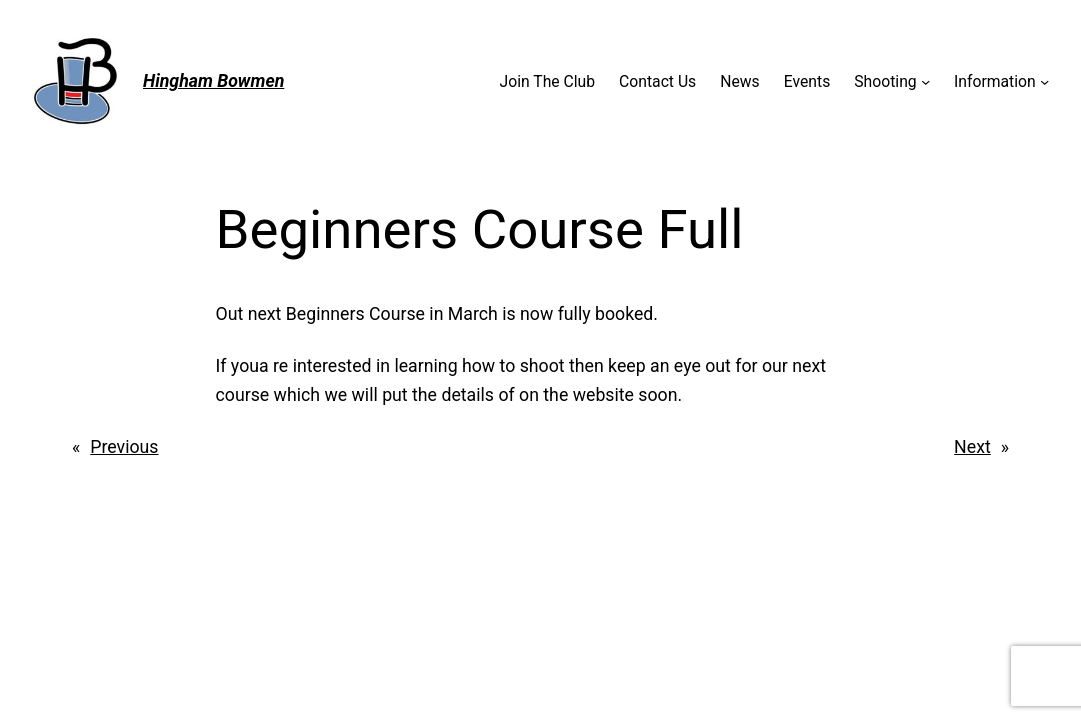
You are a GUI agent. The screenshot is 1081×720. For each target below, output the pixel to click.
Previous (124, 447)
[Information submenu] (1044, 81)
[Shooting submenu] (925, 81)
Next (972, 447)
